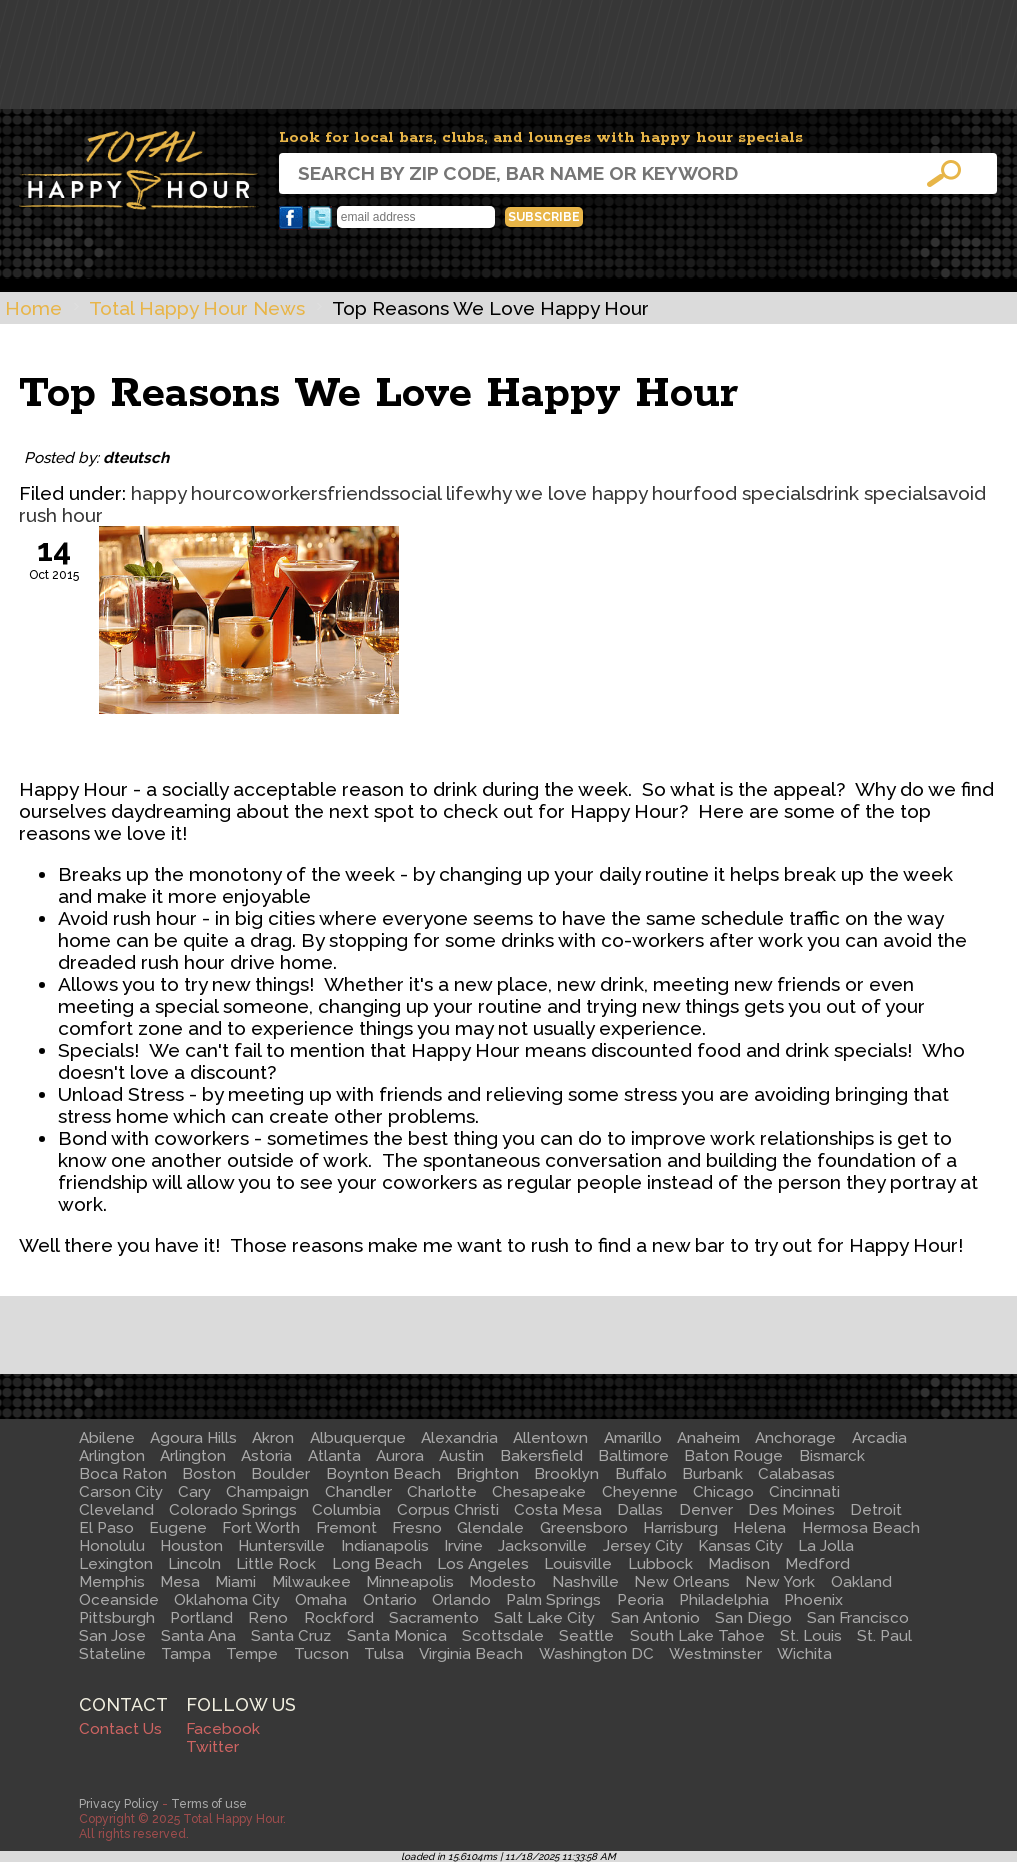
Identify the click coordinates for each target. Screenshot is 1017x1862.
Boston (209, 1474)
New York (780, 1582)
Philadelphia (724, 1600)
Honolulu (112, 1546)
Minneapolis (410, 1582)
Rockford (339, 1618)
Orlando (461, 1600)
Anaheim (708, 1438)
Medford (817, 1564)
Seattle (586, 1636)
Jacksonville (542, 1546)
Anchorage (795, 1438)
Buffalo (641, 1474)
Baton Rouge (733, 1456)
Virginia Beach (471, 1654)
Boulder (280, 1474)
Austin (461, 1456)
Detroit (876, 1510)
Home (33, 308)
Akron (273, 1438)
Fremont (346, 1528)
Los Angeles (483, 1564)
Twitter (320, 218)
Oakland (861, 1582)
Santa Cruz (291, 1636)
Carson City (121, 1492)
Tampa (186, 1654)
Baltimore (633, 1456)
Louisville (578, 1564)
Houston (191, 1546)
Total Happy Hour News (197, 308)
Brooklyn (566, 1474)
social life (432, 493)
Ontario (390, 1600)
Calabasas (796, 1474)
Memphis (112, 1582)
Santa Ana (198, 1636)
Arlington (112, 1456)
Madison (739, 1564)
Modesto (502, 1582)
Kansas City (740, 1546)
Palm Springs (553, 1600)
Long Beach (377, 1564)
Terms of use (209, 1803)
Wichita (804, 1654)
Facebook (291, 218)
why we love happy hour (584, 493)
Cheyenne (640, 1492)
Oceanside (119, 1600)
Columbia (346, 1510)
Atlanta (334, 1456)
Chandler (358, 1492)
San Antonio (655, 1618)
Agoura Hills (193, 1438)
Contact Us (120, 1729)
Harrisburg (680, 1528)
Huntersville (281, 1546)
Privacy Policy (119, 1803)
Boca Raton (123, 1474)
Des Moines (791, 1510)
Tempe (252, 1654)
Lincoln (194, 1564)
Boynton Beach (383, 1474)
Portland (201, 1618)
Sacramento (434, 1618)
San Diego (753, 1618)
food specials (754, 493)
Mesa (180, 1582)
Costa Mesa (558, 1510)
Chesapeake (539, 1492)
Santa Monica (397, 1636)
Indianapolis (385, 1546)
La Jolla (826, 1546)
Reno (268, 1618)
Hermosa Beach (861, 1528)
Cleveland (116, 1510)
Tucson (321, 1654)
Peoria (640, 1600)
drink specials (876, 493)
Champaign (267, 1492)
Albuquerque (358, 1438)
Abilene (107, 1438)
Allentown (550, 1438)
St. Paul (884, 1636)
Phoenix (813, 1600)
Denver (706, 1510)
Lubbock (660, 1564)
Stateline (112, 1654)
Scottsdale (503, 1636)
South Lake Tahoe (697, 1636)
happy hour (181, 493)
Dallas (640, 1510)
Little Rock (276, 1564)
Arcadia (879, 1438)
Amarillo (633, 1438)
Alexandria (459, 1438)
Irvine (463, 1546)
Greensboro (584, 1528)
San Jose (112, 1636)
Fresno (417, 1528)
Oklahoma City (227, 1600)
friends (358, 493)
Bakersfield (541, 1456)
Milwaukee (311, 1582)
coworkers (279, 493)
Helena (759, 1528)
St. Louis (811, 1636)
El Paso (106, 1528)
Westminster (715, 1654)
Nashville (585, 1582)
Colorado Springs (233, 1510)
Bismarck (832, 1456)
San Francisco (858, 1618)
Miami (235, 1582)
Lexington (116, 1564)
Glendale (490, 1528)
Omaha (321, 1600)
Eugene (178, 1528)
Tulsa (384, 1654)
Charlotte (442, 1492)
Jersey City (643, 1546)
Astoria (266, 1456)
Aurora (400, 1456)
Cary (194, 1492)
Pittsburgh (117, 1618)
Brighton (487, 1474)
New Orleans (682, 1582)
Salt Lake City (544, 1618)
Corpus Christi (448, 1510)
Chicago (723, 1492)
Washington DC (596, 1654)
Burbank (712, 1474)
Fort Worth (261, 1528)
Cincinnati (804, 1492)
